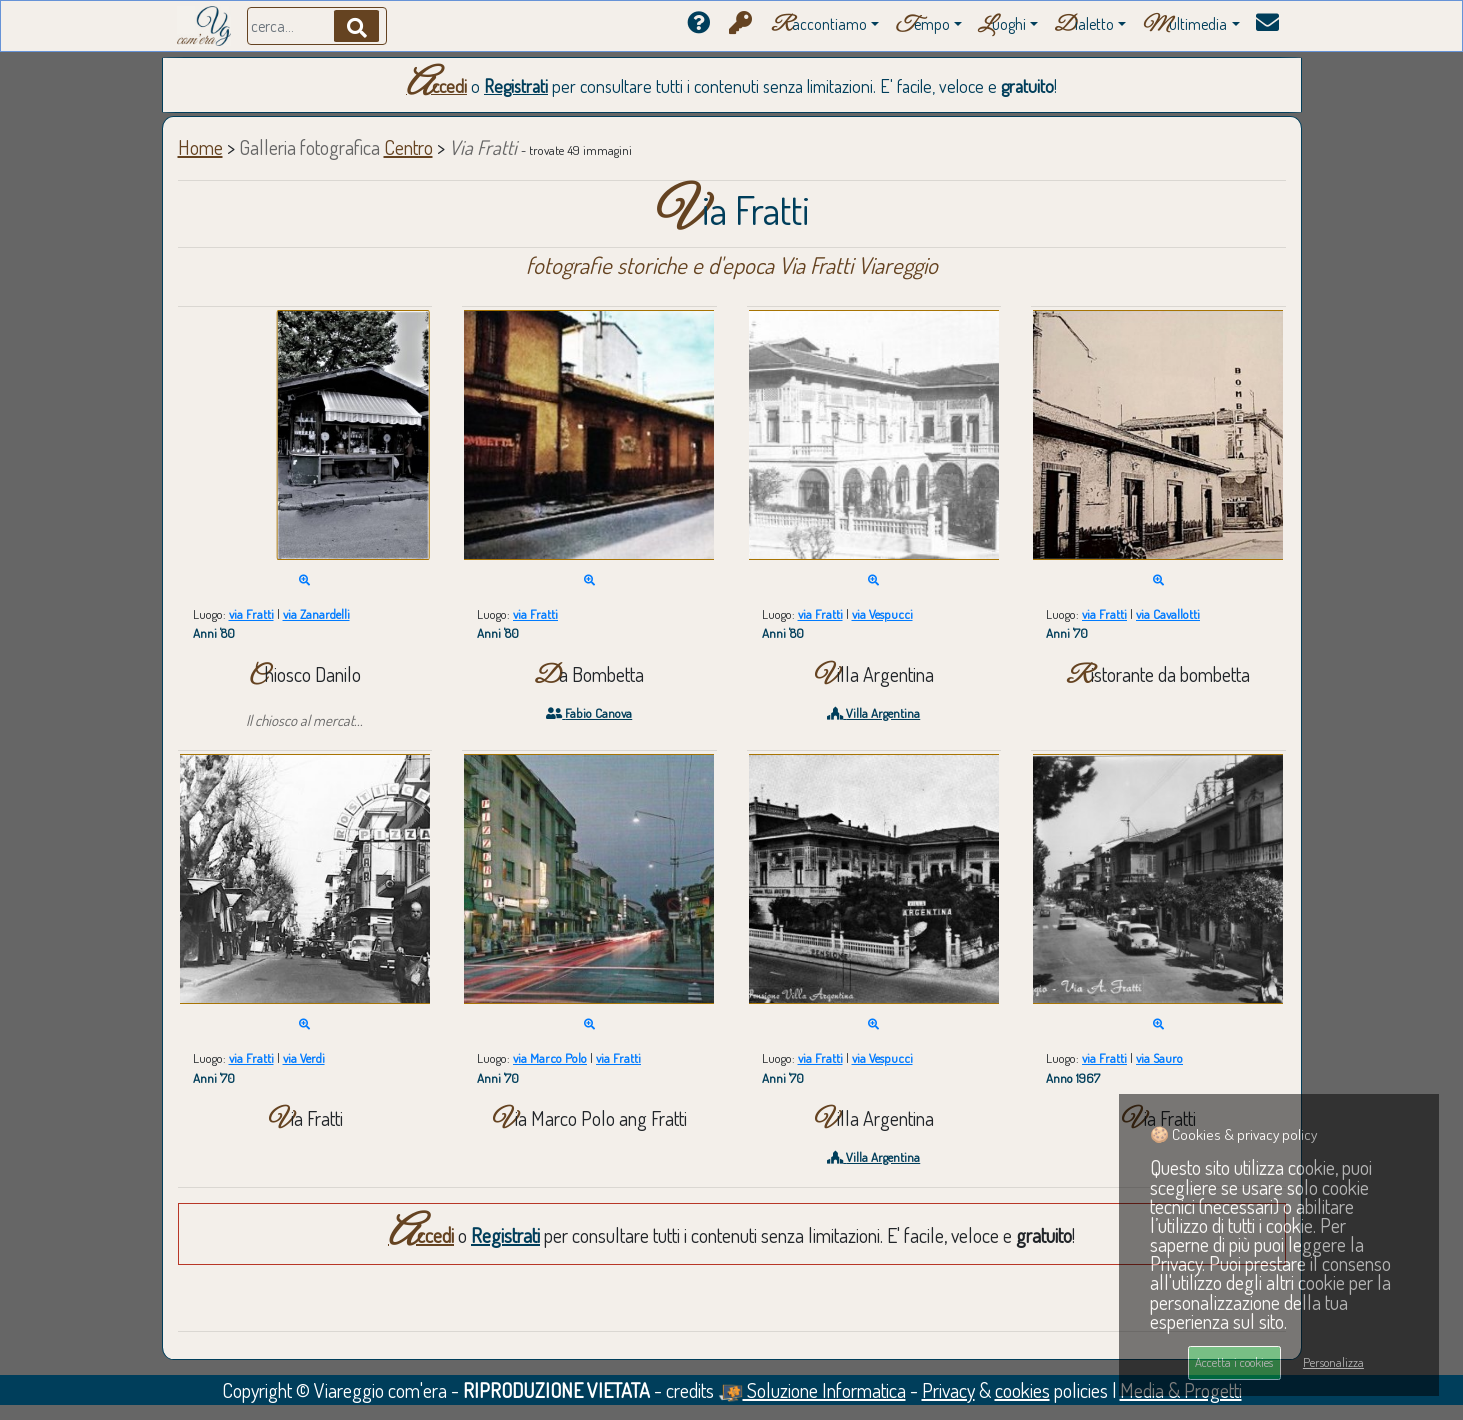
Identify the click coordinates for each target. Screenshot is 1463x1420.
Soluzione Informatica (812, 1390)
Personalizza (1333, 1362)
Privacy (948, 1390)
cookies (1022, 1390)
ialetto (1084, 25)
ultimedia (1184, 25)
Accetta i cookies (1234, 1362)
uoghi (1002, 25)
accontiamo (819, 25)
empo (922, 25)
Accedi (436, 86)
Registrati (516, 86)
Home (200, 147)
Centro (408, 147)
